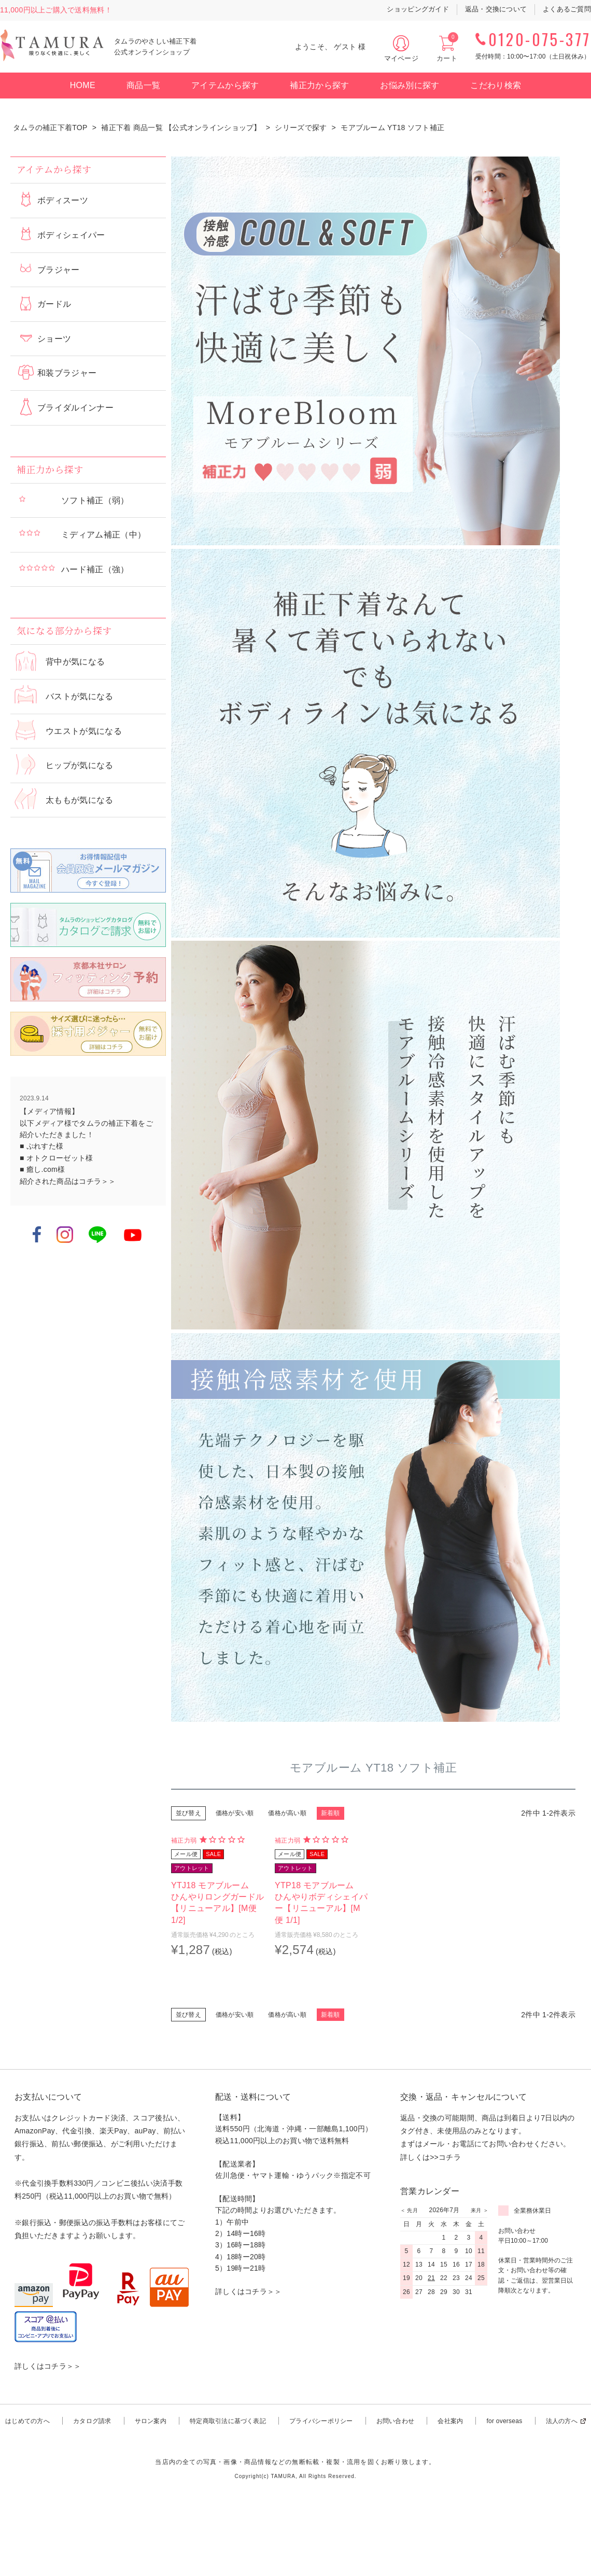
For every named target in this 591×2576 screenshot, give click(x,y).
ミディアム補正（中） (103, 534)
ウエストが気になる (84, 731)
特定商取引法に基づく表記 (228, 2421)
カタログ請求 (92, 2421)
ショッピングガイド (417, 9)
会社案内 (450, 2421)
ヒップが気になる (80, 765)
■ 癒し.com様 (42, 1169)
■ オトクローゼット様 (56, 1158)
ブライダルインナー (75, 407)
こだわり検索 (495, 85)
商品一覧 (143, 85)
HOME (82, 85)
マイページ (401, 58)
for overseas (504, 2421)
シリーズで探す (301, 127)
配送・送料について (253, 2096)
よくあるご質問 (567, 9)
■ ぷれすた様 (41, 1146)
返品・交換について (496, 9)
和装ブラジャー (66, 373)
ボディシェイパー (71, 235)
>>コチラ (445, 2157)
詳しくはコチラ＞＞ (48, 2366)
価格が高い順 (287, 1813)
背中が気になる (75, 661)
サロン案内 (150, 2421)
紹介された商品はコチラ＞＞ (68, 1181)
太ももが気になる (80, 800)
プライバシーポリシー (321, 2421)
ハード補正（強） (95, 569)
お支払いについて (48, 2096)
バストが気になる (80, 696)
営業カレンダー (429, 2191)
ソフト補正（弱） (95, 500)
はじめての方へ (27, 2421)
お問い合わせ (395, 2421)
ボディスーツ (62, 200)
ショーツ (54, 338)
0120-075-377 (539, 39)
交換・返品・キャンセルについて (463, 2096)
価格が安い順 (235, 1813)
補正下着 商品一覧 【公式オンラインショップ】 (181, 127)
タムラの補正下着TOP (50, 127)
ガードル (54, 304)
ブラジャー (58, 269)
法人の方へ (562, 2421)
